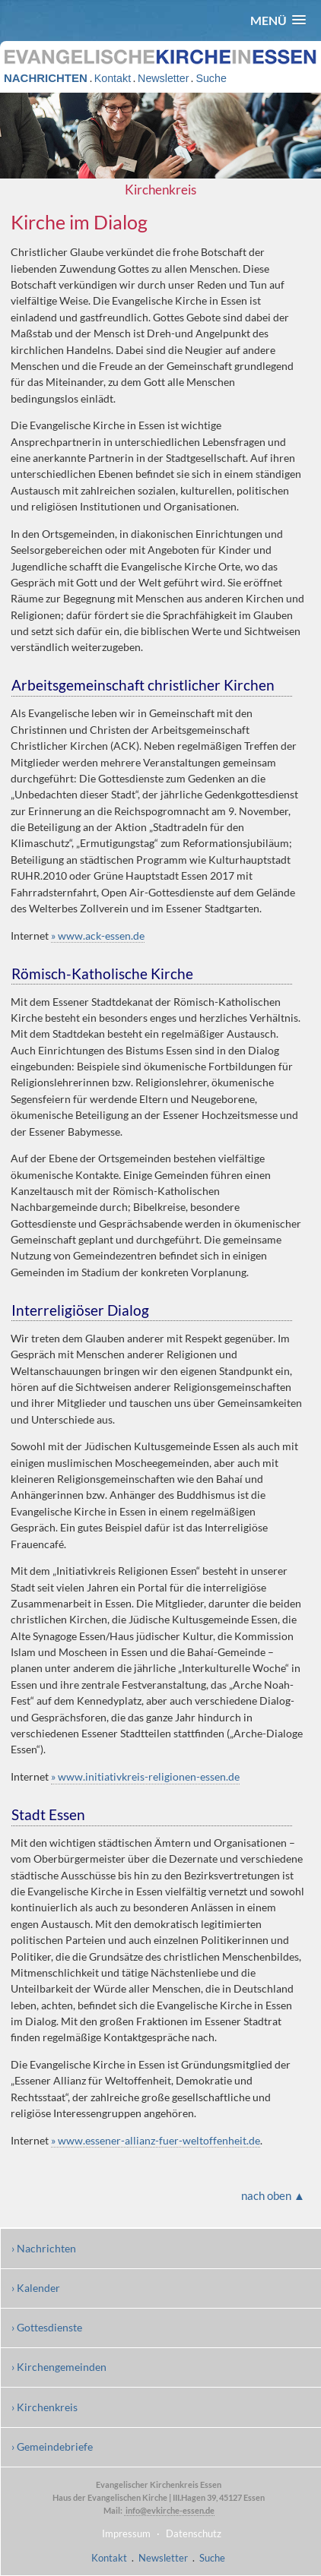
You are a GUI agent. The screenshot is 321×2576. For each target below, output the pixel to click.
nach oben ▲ (273, 2195)
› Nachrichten (43, 2248)
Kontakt (112, 78)
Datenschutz (193, 2533)
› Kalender (35, 2287)
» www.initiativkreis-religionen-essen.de (145, 1776)
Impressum (126, 2533)
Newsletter (163, 78)
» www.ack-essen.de (98, 935)
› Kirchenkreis (44, 2407)
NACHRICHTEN (45, 77)
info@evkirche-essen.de (169, 2510)
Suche (210, 78)
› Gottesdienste (46, 2327)
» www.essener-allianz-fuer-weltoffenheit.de (155, 2140)
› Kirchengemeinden (58, 2366)
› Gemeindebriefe (52, 2446)
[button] (278, 20)
